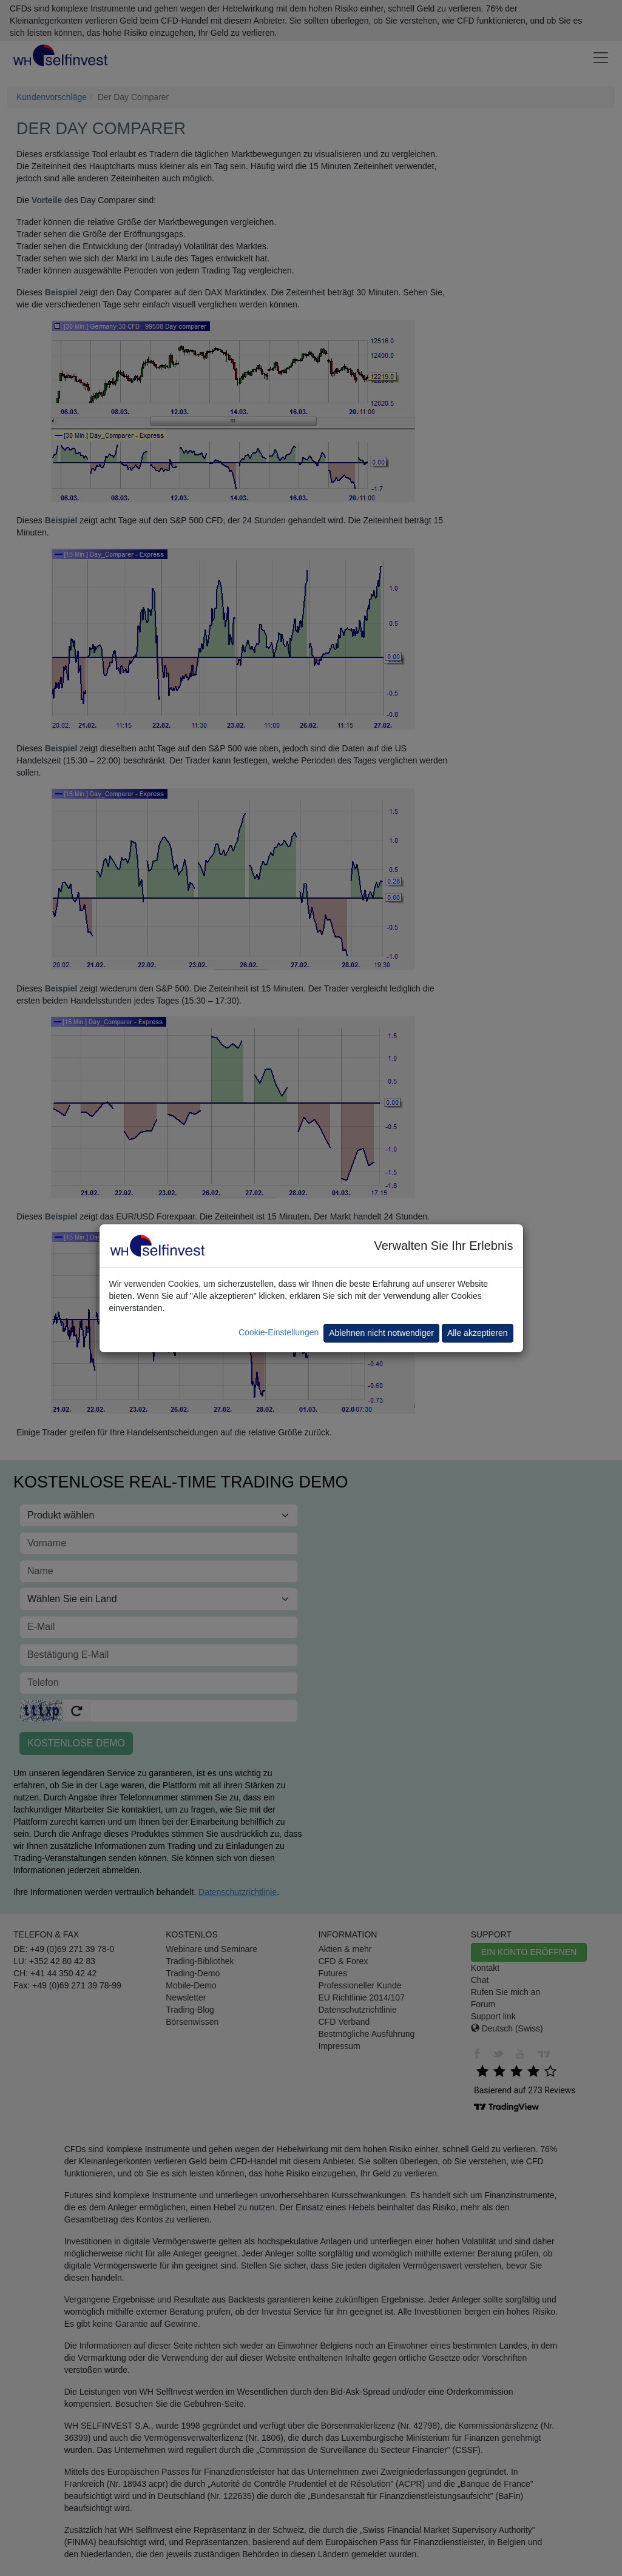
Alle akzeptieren (477, 1333)
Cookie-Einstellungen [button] (278, 1332)
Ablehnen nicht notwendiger (381, 1333)
